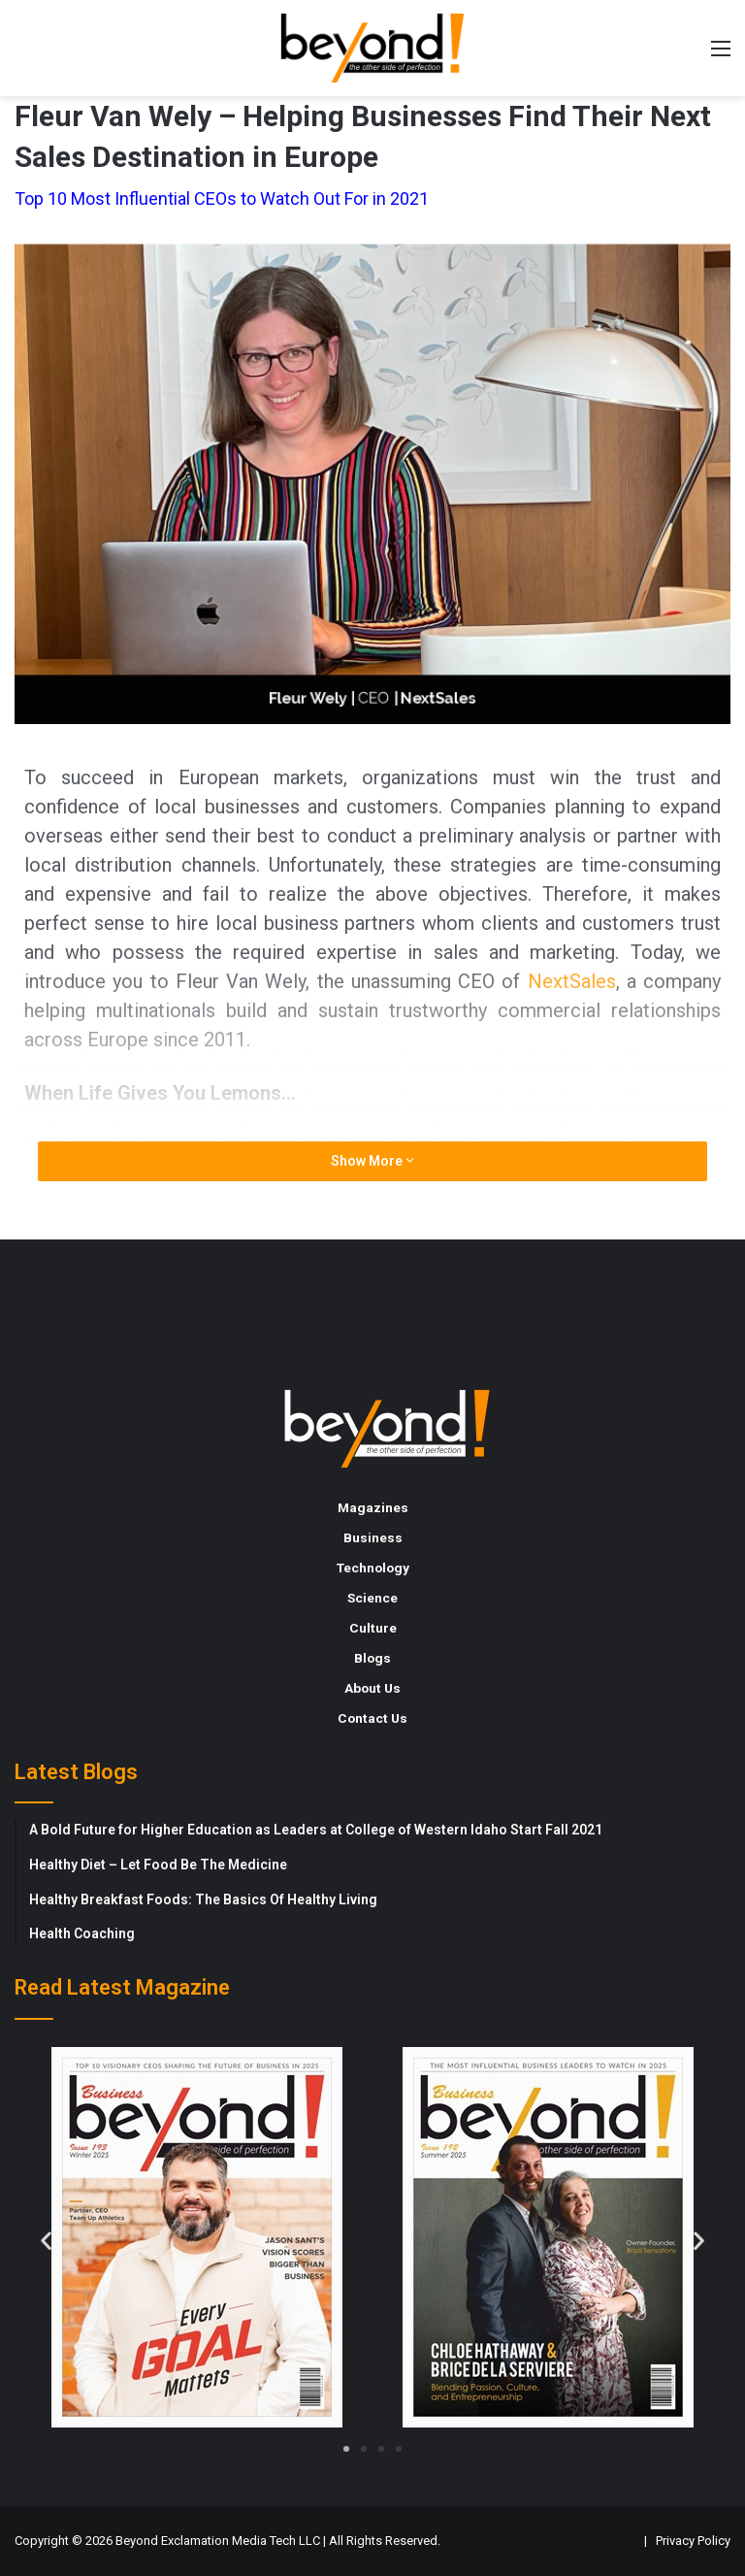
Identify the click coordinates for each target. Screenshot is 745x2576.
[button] (46, 2240)
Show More (372, 1161)
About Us (372, 1688)
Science (372, 1597)
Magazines (373, 1507)
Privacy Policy (693, 2540)
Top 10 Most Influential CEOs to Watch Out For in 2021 (222, 198)
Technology (373, 1567)
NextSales (572, 981)
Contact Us (372, 1718)
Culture (373, 1627)
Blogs (372, 1658)
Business (373, 1537)
